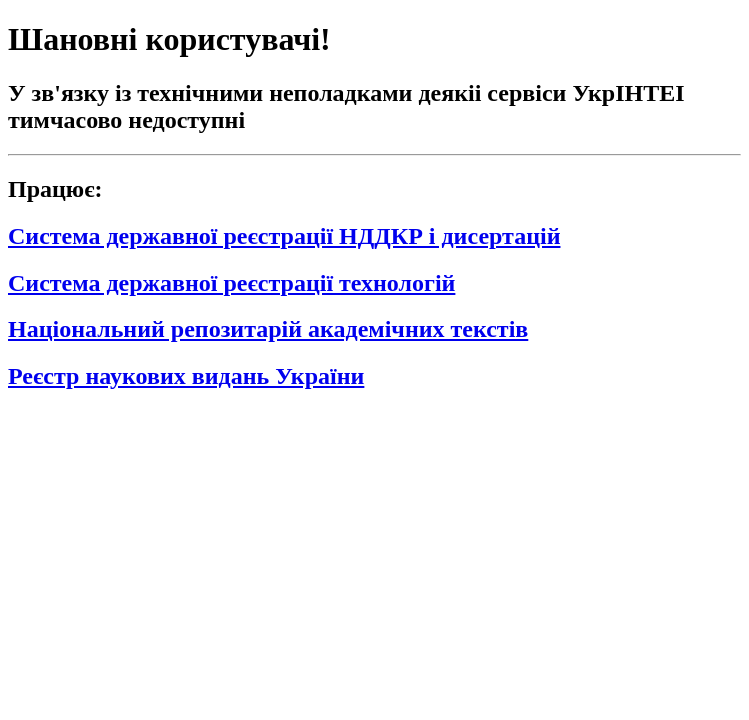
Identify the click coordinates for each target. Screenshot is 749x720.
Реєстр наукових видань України (186, 376)
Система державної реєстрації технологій (231, 283)
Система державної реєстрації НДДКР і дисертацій (284, 236)
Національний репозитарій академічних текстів (268, 329)
